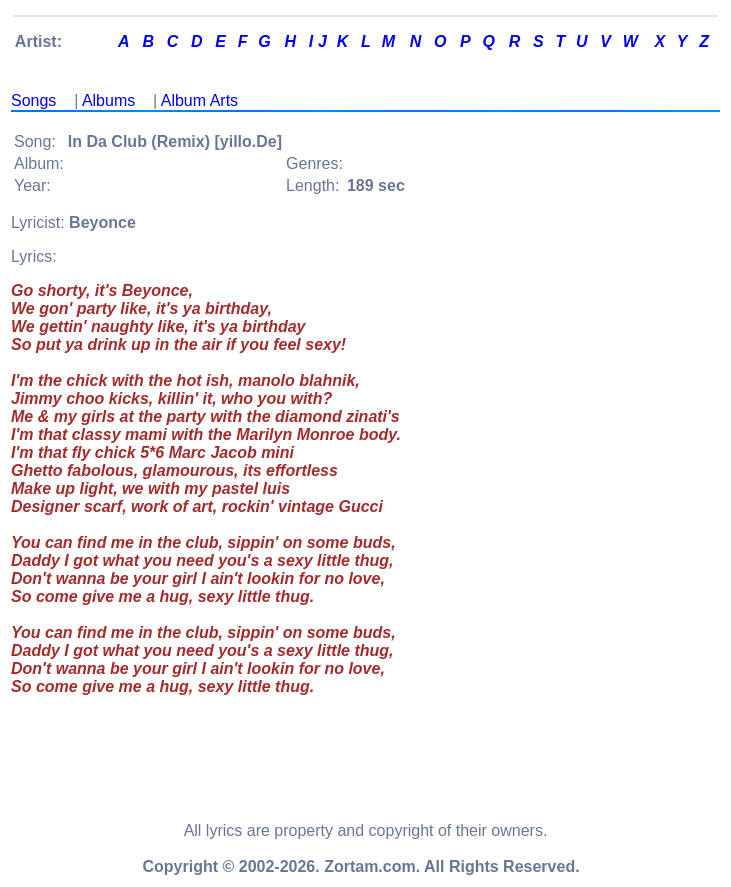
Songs (33, 100)
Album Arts (199, 100)
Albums (108, 100)
